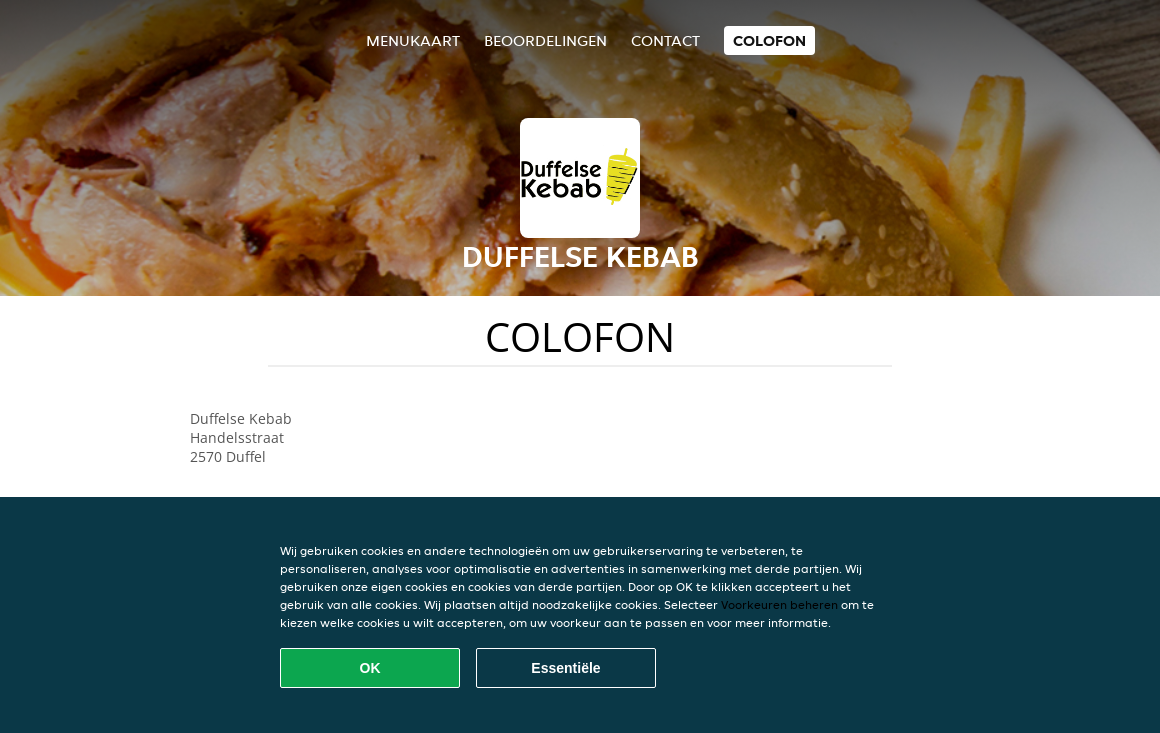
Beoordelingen (545, 40)
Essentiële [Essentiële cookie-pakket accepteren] (565, 668)
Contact (665, 40)
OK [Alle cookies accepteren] (370, 668)
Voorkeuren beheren (779, 604)
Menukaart (413, 40)
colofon (769, 40)
